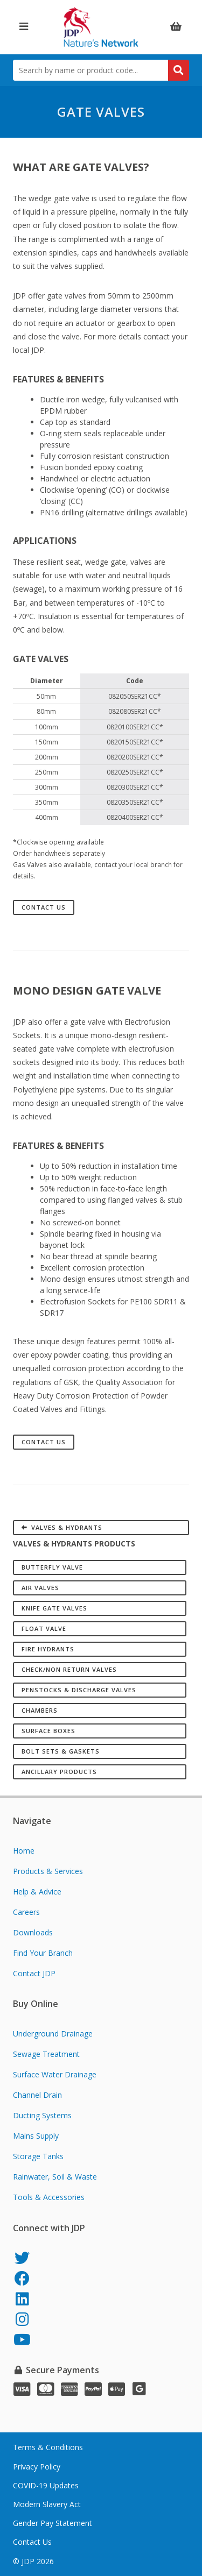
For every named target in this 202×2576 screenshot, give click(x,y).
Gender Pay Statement (52, 2523)
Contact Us (44, 907)
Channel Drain (37, 2095)
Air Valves (40, 1588)
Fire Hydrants (48, 1649)
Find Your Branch (43, 1953)
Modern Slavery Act (47, 2504)
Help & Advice (37, 1891)
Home (23, 1851)
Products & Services (48, 1871)
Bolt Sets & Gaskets (61, 1751)
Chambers (40, 1710)
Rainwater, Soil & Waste (55, 2176)
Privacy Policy (36, 2466)
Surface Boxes (48, 1731)
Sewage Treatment (46, 2054)
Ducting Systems (42, 2115)
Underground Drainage (53, 2033)
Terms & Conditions (48, 2447)
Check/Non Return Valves (69, 1669)
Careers (26, 1912)
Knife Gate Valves (54, 1608)
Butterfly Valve (52, 1567)
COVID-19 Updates (46, 2485)
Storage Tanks (38, 2156)
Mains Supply (36, 2136)
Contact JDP (34, 1973)
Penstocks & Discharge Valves (79, 1690)
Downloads (33, 1932)
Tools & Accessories (49, 2197)
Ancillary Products (59, 1772)
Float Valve (44, 1628)
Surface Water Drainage (54, 2074)
